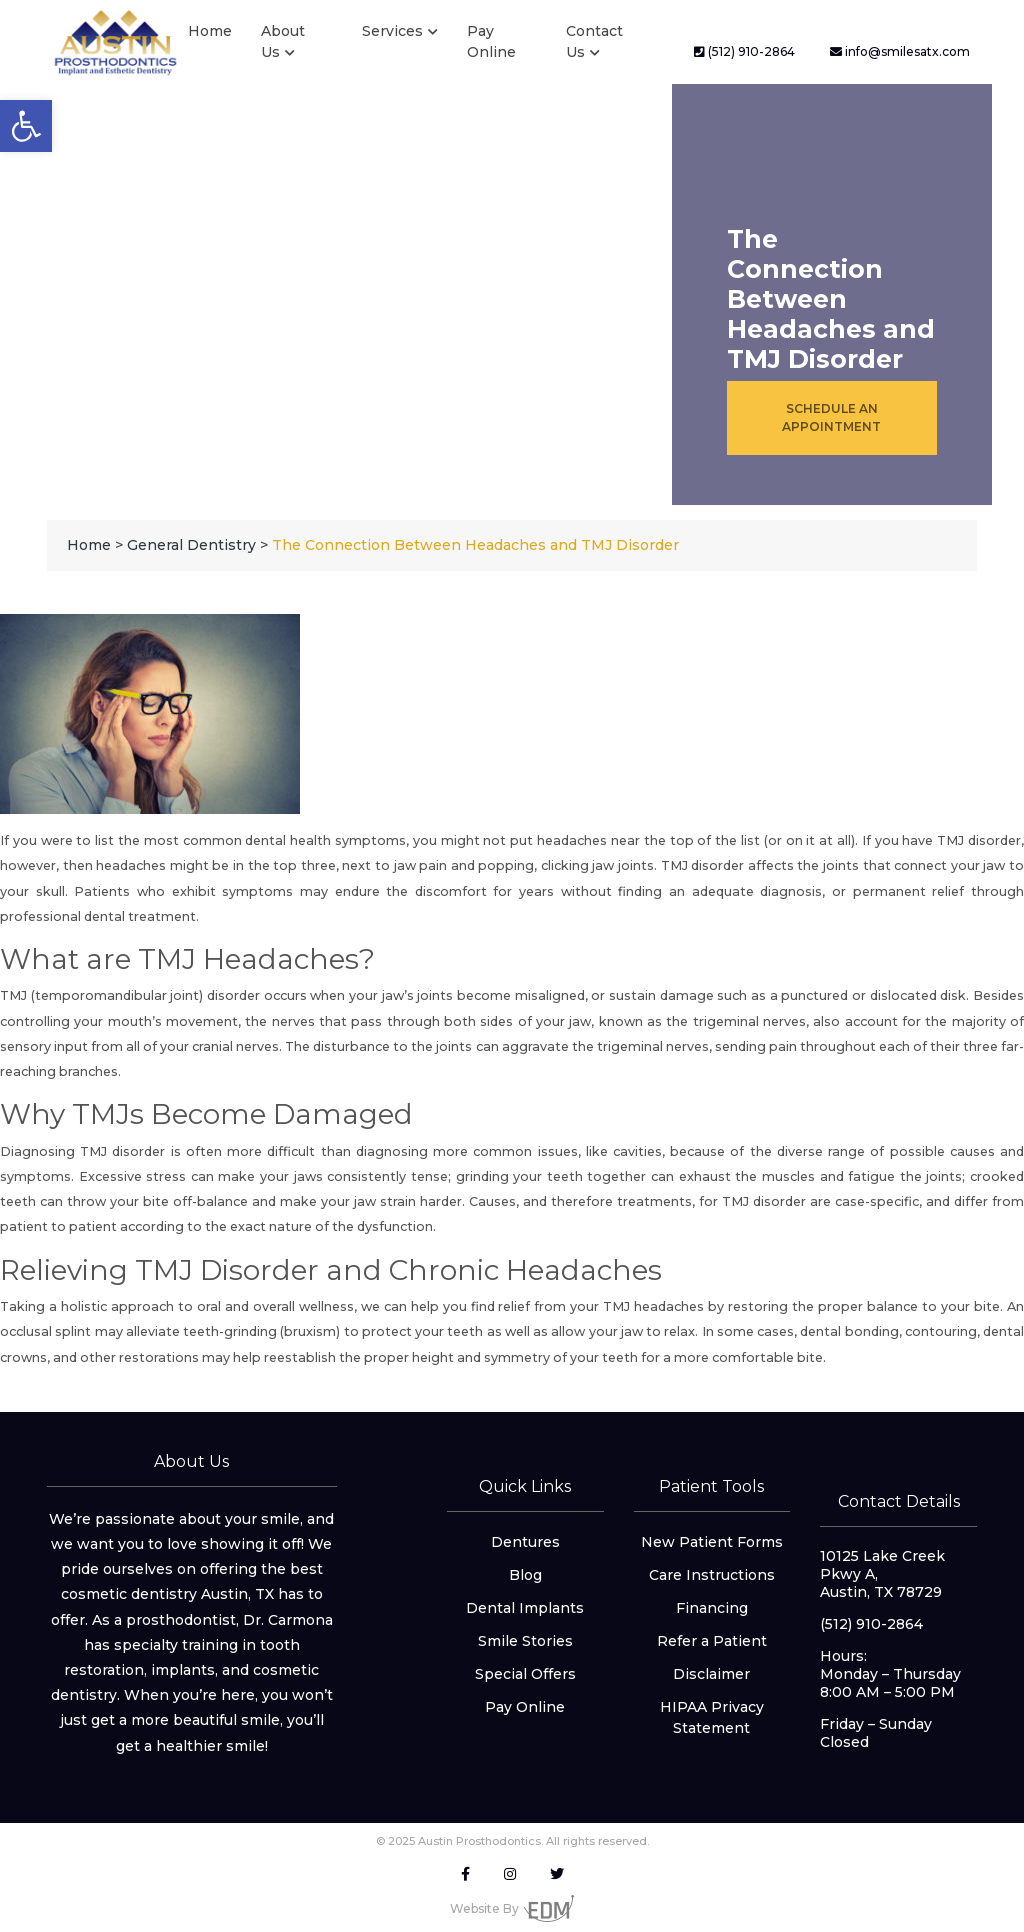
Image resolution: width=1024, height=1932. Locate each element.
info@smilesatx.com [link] (900, 51)
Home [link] (210, 31)
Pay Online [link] (491, 41)
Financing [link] (712, 1608)
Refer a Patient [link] (712, 1641)
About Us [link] (283, 41)
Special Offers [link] (525, 1674)
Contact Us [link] (594, 41)
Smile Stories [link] (525, 1641)
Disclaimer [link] (711, 1674)
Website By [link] (512, 1908)
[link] (26, 126)
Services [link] (392, 31)
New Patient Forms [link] (712, 1542)
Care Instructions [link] (712, 1575)
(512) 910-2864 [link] (744, 51)
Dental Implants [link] (525, 1608)
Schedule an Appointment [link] (831, 417)
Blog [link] (525, 1575)
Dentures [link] (525, 1542)
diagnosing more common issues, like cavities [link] (509, 1151)
